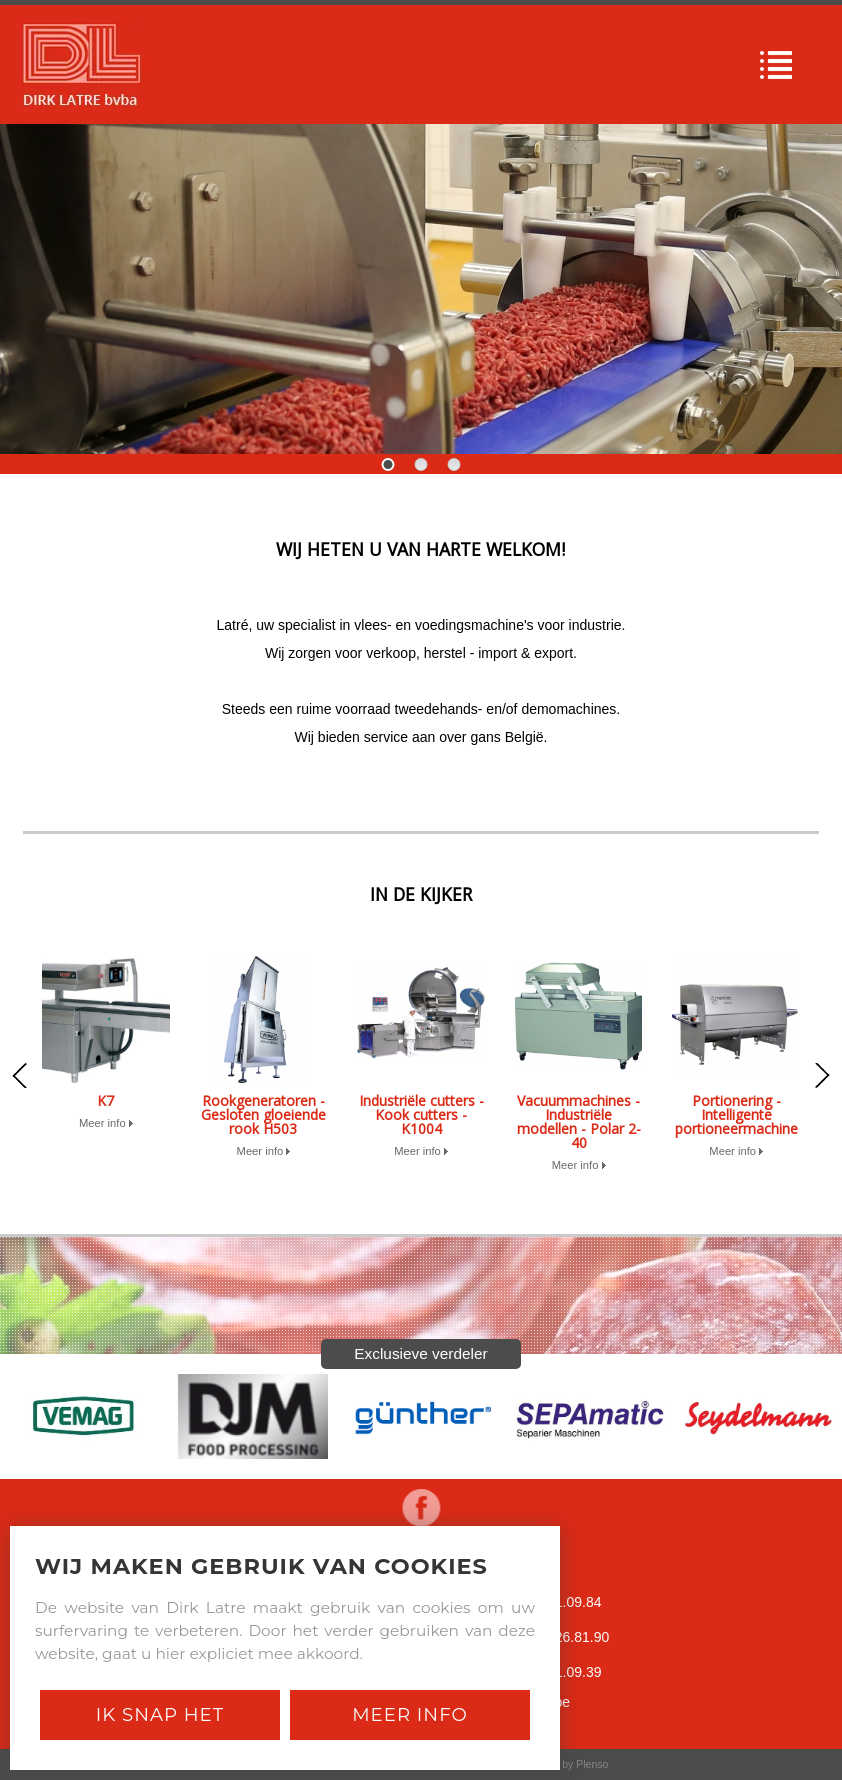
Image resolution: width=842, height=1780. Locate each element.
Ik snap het (160, 1714)
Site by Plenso (574, 1764)
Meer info (106, 1123)
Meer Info (410, 1714)
